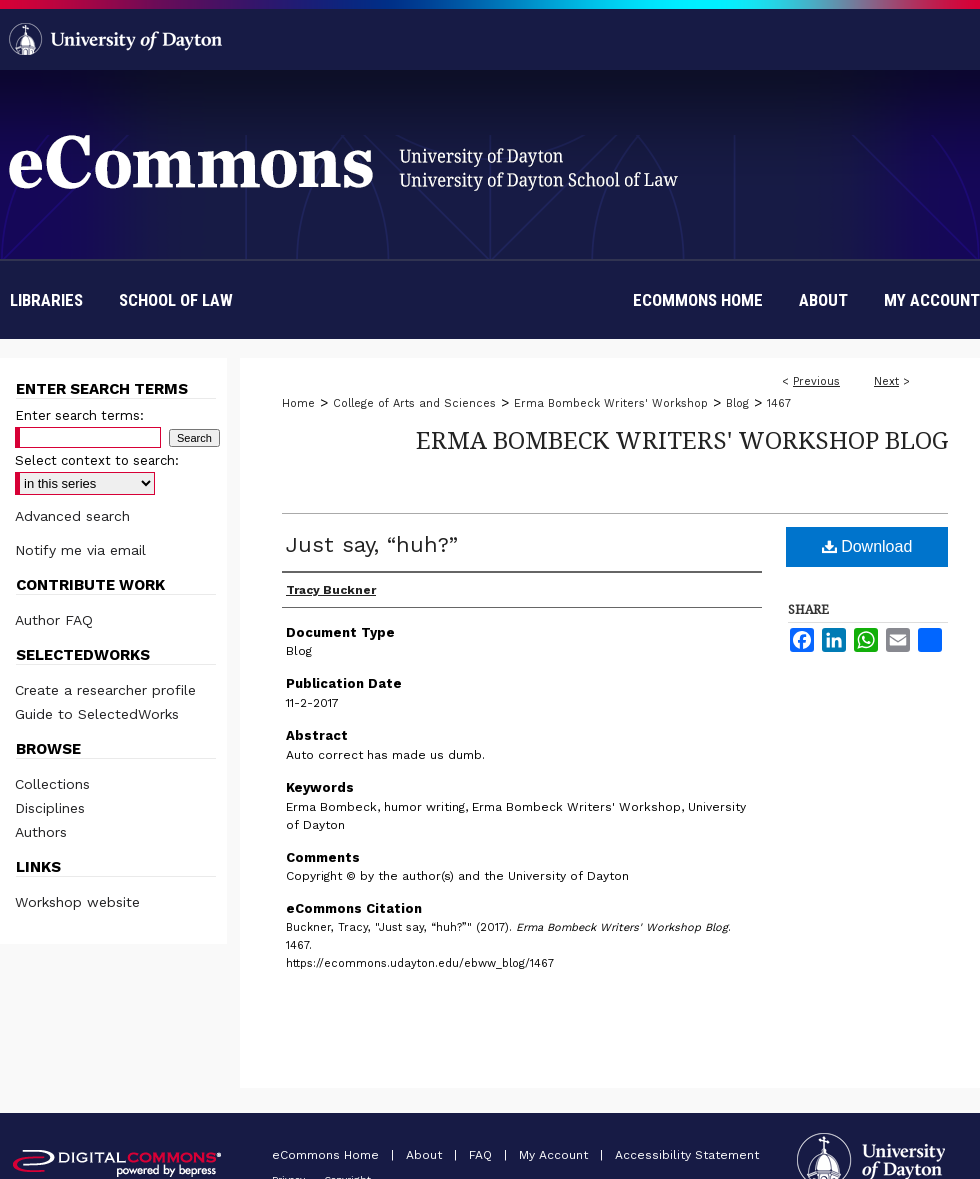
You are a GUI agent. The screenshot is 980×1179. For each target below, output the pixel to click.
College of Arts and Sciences (414, 403)
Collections (52, 784)
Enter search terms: (79, 415)
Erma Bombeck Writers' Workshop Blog (682, 439)
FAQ (482, 1155)
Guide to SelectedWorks (97, 714)
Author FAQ (54, 620)
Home (298, 403)
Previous (816, 381)
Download (867, 546)
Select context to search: (97, 460)
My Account (555, 1155)
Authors (41, 832)
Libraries (46, 300)
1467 (779, 403)
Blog (737, 403)
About (426, 1155)
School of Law (176, 300)
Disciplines (50, 808)
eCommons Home (327, 1155)
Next (886, 381)
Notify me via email (80, 550)
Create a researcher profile (105, 690)
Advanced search (72, 516)
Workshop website (77, 902)
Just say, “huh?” (372, 544)
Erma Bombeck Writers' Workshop (611, 403)
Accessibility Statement (687, 1155)
